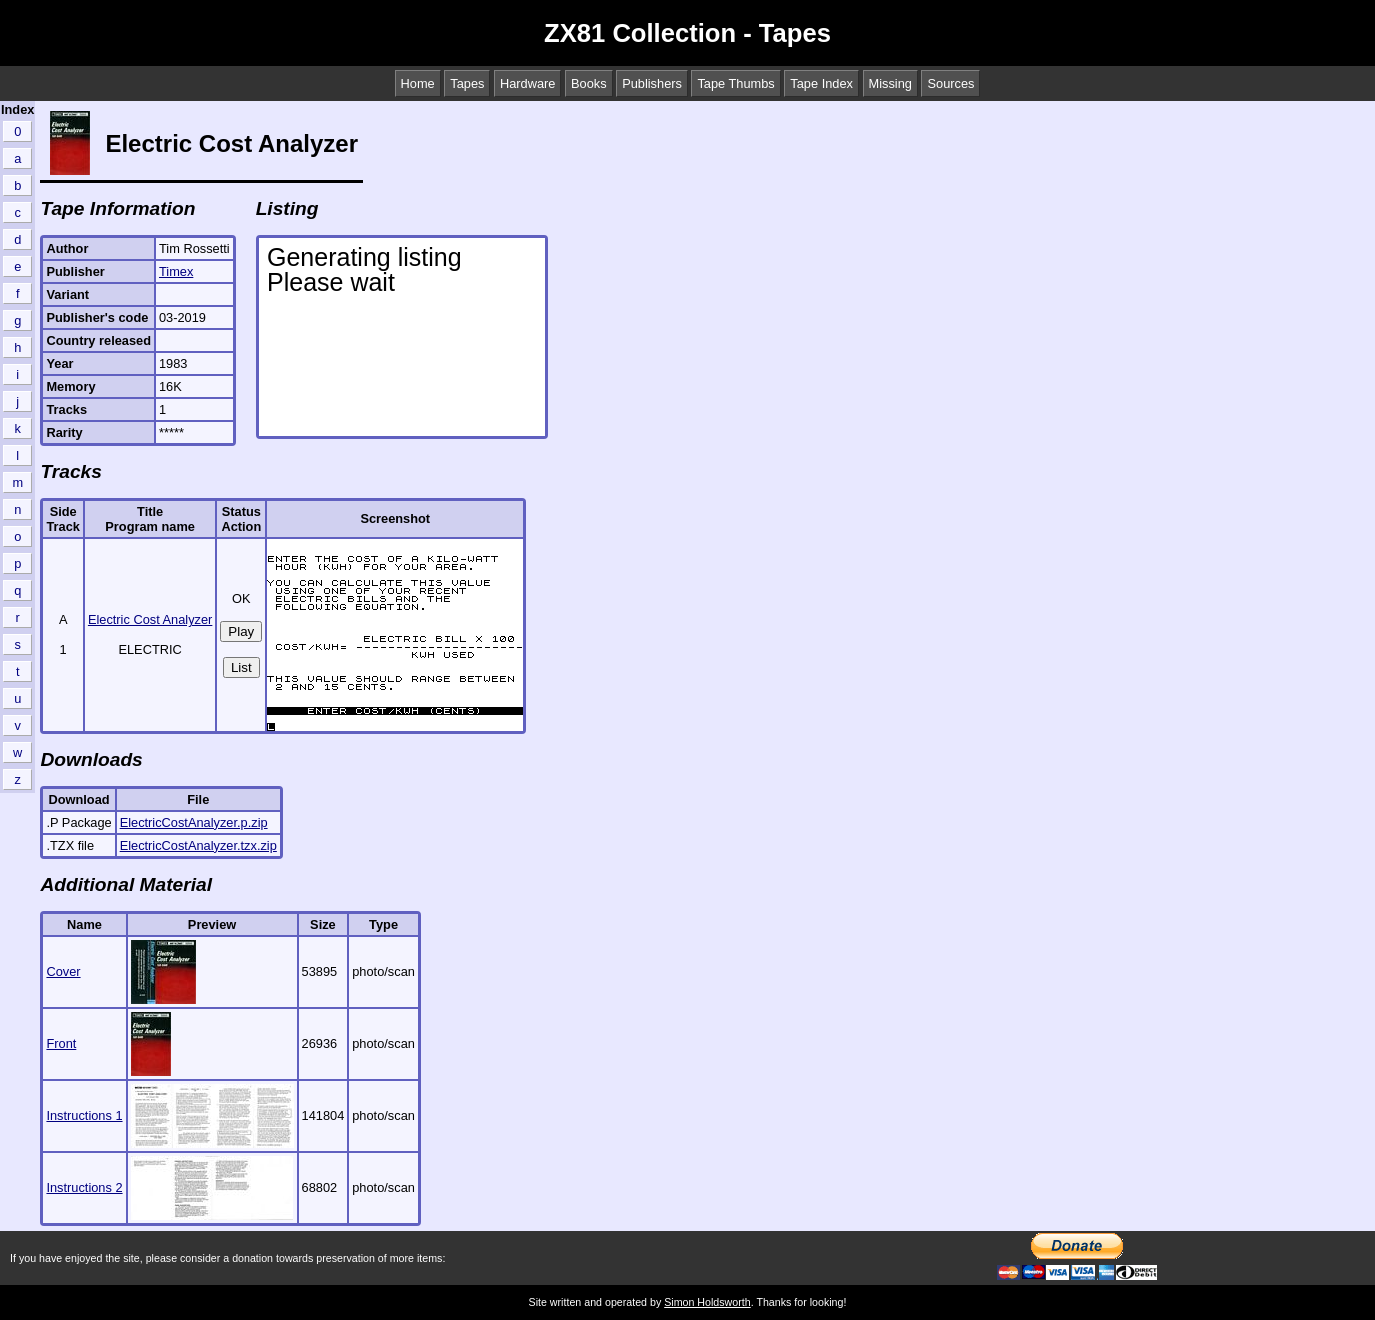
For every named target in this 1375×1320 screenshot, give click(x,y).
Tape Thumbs (735, 83)
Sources (950, 83)
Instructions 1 (84, 1115)
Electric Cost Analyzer (150, 619)
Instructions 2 (84, 1187)
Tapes (467, 83)
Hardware (527, 83)
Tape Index (821, 83)
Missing (890, 83)
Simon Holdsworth (707, 1302)
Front (61, 1043)
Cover (63, 971)
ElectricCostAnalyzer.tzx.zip (198, 845)
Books (589, 83)
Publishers (652, 83)
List (241, 667)
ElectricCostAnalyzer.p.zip (194, 822)
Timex (176, 271)
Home (418, 83)
